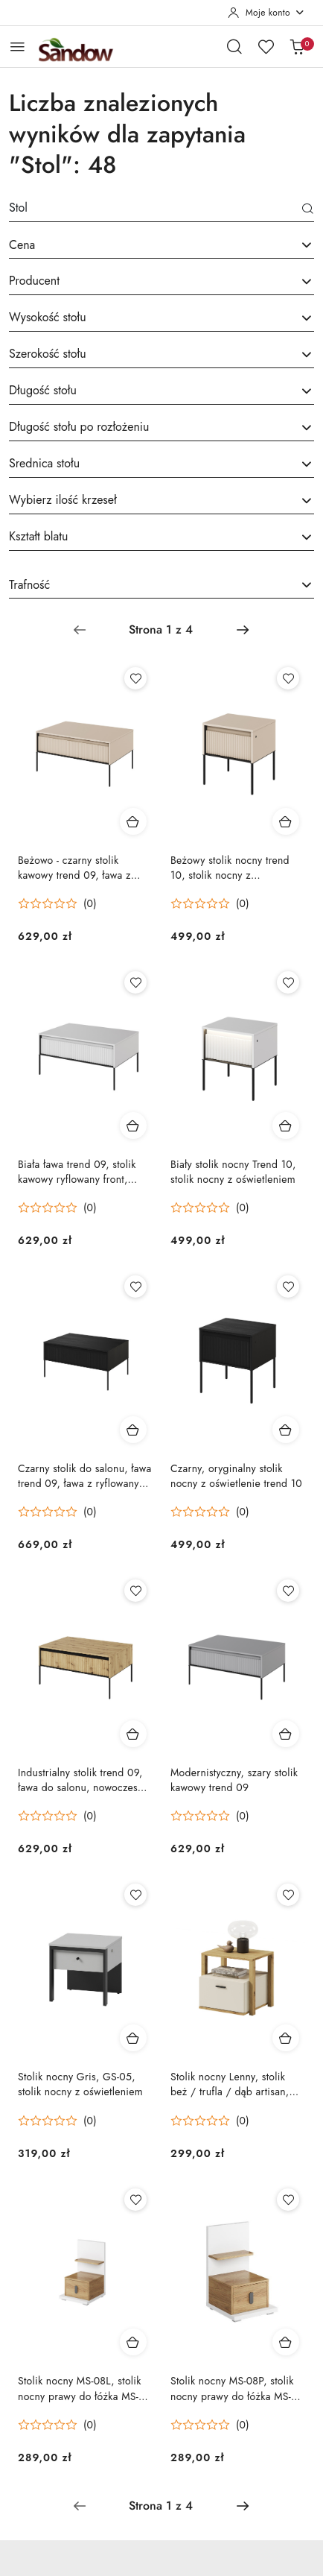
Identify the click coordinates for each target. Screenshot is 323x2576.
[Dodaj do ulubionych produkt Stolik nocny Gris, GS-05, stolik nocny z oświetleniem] (135, 1895)
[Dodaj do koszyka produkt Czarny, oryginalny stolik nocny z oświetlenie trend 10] (285, 1429)
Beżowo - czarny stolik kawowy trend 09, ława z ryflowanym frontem (74, 868)
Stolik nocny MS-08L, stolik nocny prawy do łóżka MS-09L (79, 2388)
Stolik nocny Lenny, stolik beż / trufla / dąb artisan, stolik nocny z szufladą (229, 2084)
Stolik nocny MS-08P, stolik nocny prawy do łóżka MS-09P (232, 2388)
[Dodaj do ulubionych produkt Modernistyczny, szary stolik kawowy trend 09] (288, 1590)
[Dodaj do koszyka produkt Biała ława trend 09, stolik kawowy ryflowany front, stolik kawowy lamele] (133, 1125)
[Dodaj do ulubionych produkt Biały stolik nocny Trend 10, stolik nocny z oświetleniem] (288, 982)
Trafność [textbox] (29, 584)
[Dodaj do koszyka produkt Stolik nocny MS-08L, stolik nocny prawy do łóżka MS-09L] (133, 2342)
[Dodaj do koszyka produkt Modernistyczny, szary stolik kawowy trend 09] (285, 1733)
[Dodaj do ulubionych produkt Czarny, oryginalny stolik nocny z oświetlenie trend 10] (288, 1286)
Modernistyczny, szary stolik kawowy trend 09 (234, 1780)
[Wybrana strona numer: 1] (160, 629)
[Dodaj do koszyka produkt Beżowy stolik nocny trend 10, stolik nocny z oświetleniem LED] (285, 821)
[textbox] (143, 245)
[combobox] (161, 246)
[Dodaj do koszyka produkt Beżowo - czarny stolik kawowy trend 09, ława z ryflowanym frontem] (133, 821)
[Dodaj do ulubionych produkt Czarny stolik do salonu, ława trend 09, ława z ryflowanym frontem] (135, 1286)
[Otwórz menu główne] (17, 46)
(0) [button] (90, 903)
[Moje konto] (266, 12)
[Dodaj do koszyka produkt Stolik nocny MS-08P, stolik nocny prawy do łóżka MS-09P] (285, 2342)
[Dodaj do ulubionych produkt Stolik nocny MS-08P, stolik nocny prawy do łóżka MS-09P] (288, 2199)
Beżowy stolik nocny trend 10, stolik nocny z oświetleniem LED (230, 868)
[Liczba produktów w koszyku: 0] (297, 46)
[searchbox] (161, 281)
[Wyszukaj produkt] (161, 210)
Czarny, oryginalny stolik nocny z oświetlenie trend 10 (236, 1476)
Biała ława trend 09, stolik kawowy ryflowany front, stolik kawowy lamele (77, 1172)
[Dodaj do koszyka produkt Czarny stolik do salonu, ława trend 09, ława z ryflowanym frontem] (133, 1429)
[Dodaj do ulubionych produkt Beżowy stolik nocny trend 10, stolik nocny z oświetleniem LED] (288, 678)
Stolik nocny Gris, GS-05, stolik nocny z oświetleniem (80, 2084)
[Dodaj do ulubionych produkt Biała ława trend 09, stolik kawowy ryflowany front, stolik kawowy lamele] (135, 982)
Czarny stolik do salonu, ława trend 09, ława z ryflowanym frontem (85, 1476)
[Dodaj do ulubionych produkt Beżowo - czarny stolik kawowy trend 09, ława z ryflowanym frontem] (135, 678)
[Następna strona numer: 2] (242, 629)
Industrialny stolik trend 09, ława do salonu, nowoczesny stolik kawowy (83, 1780)
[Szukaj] (308, 210)
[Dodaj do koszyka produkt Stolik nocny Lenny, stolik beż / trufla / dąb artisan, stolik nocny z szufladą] (285, 2037)
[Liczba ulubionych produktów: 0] (266, 46)
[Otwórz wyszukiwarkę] (234, 46)
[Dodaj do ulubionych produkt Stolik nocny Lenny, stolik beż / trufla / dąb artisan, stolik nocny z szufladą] (288, 1895)
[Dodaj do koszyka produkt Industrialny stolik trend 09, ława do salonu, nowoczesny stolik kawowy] (133, 1733)
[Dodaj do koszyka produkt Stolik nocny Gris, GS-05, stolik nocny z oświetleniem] (133, 2037)
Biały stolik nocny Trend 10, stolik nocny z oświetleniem (233, 1172)
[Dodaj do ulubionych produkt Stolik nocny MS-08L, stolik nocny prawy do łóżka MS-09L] (135, 2199)
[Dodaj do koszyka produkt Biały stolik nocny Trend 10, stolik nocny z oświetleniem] (285, 1125)
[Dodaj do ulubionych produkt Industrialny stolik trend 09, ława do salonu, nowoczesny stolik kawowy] (135, 1590)
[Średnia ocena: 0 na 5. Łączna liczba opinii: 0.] (57, 904)
